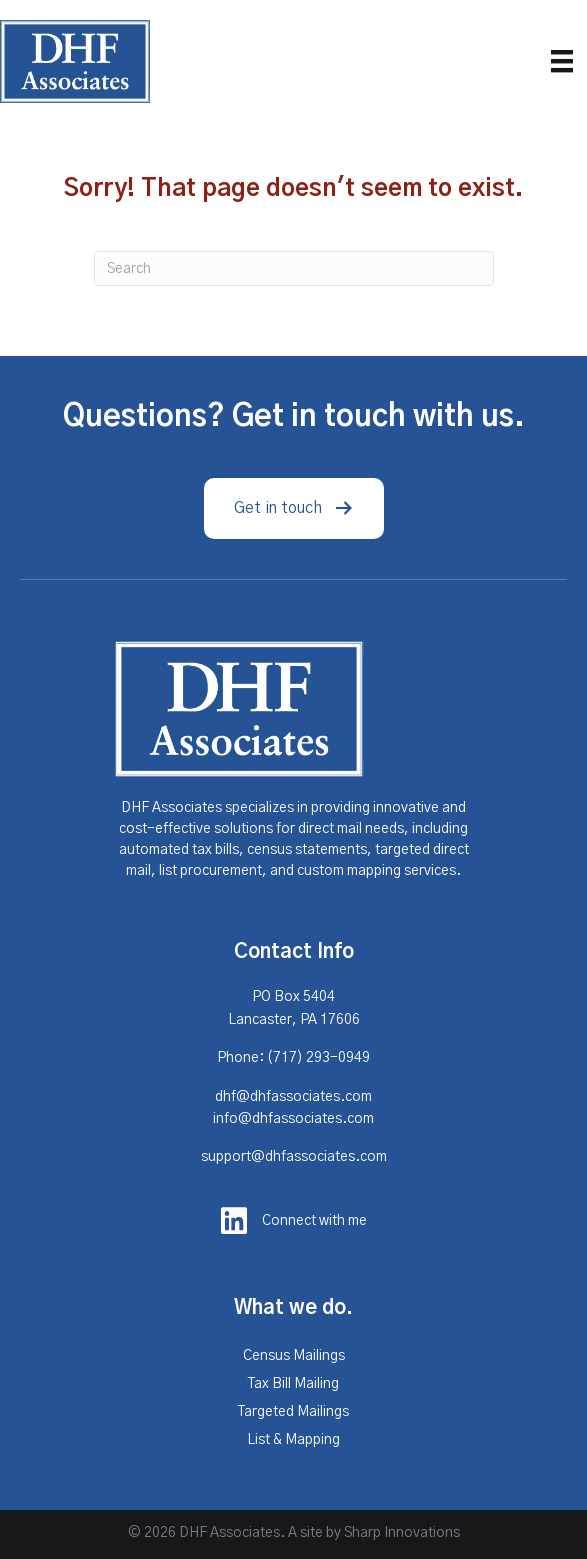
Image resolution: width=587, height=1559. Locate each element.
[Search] (294, 268)
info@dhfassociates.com (293, 1119)
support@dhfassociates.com (294, 1157)
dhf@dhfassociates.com (293, 1097)
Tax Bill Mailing (293, 1384)
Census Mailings (294, 1356)
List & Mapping (293, 1440)
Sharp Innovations (402, 1533)
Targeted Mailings (293, 1412)
